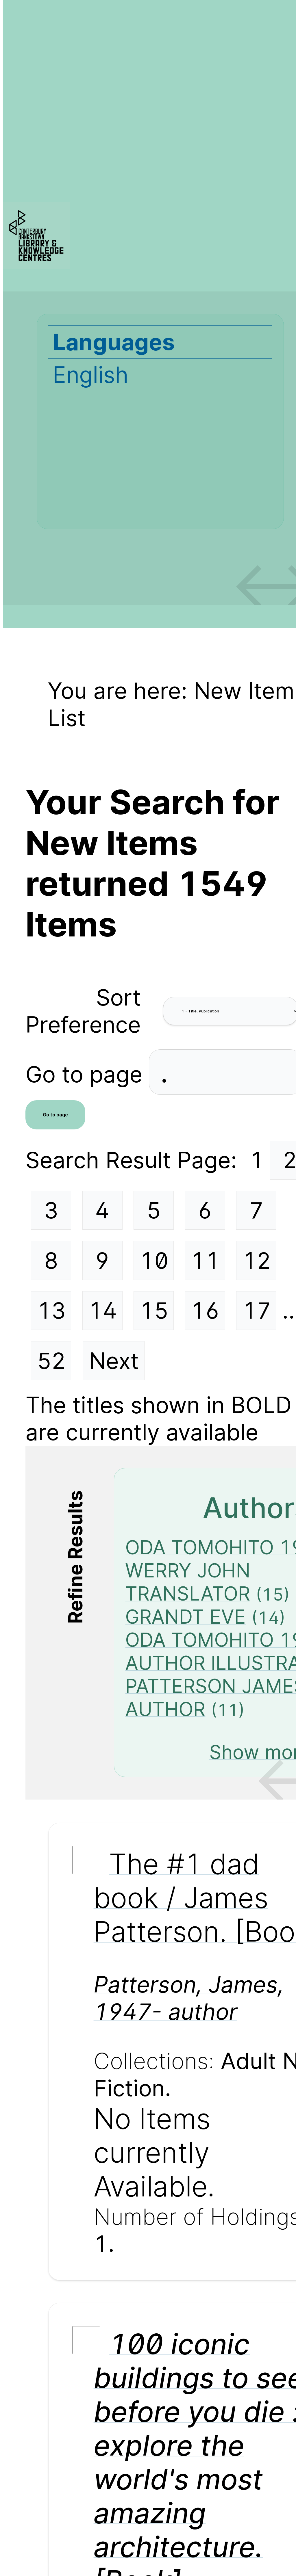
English (90, 374)
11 (205, 1260)
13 (51, 1310)
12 (256, 1260)
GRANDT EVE (185, 1616)
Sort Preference (83, 1011)
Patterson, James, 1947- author (189, 1998)
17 (256, 1310)
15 (154, 1310)
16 (205, 1310)
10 (154, 1260)
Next (114, 1360)
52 (51, 1360)
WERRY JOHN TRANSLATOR (187, 1582)
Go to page (87, 1074)
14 (102, 1310)
